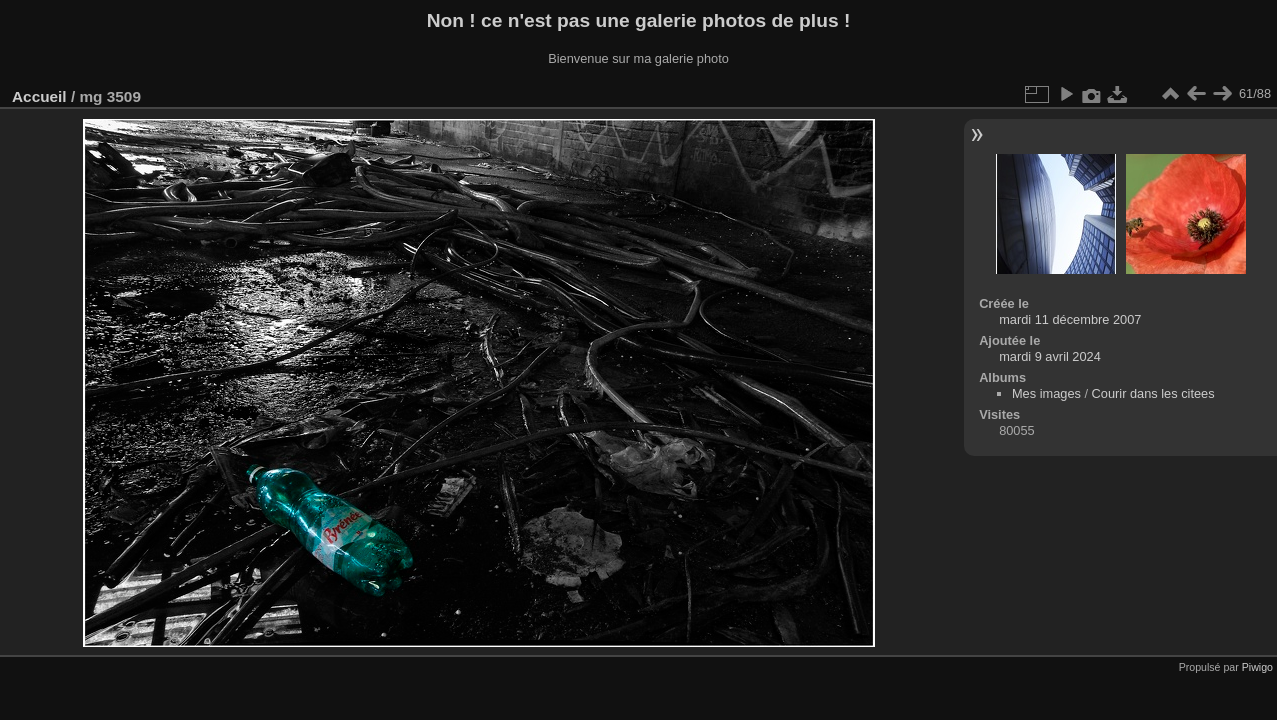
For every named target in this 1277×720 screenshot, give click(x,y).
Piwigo (1257, 667)
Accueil (39, 96)
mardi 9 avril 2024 (1050, 356)
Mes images (1046, 393)
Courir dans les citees (1153, 393)
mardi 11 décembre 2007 (1070, 319)
